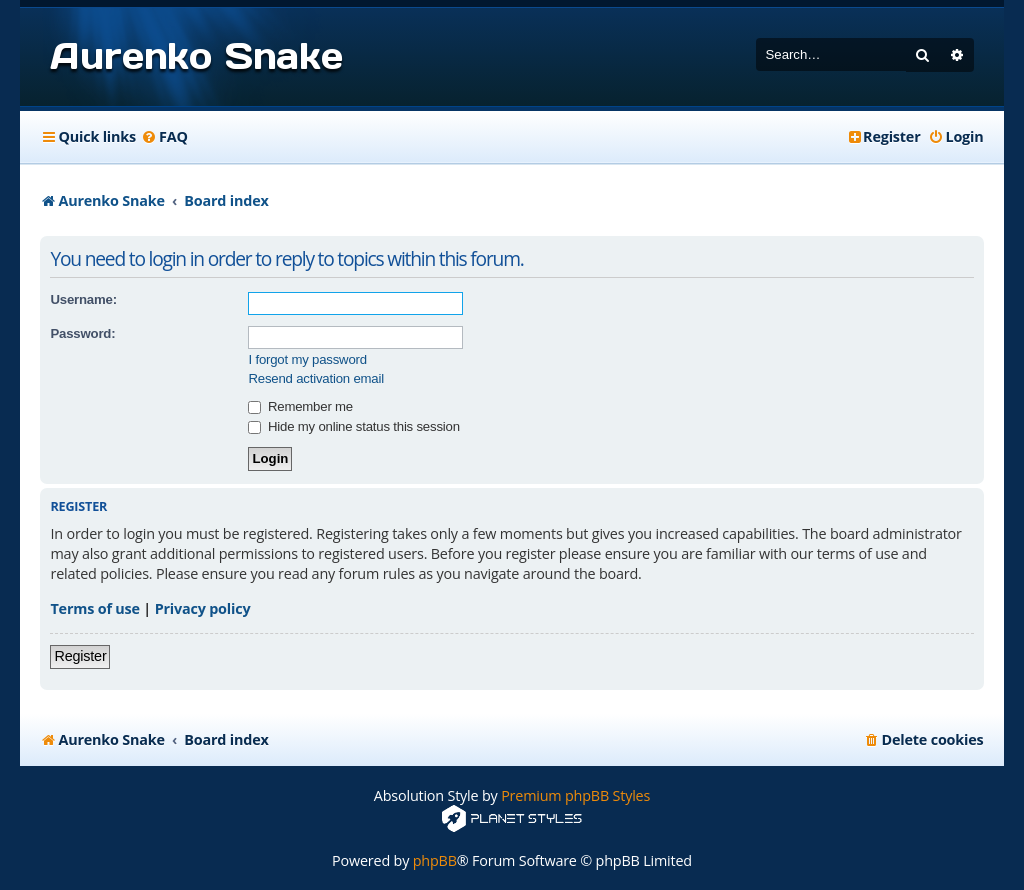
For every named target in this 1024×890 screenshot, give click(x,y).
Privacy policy (203, 608)
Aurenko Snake (196, 56)
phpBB (435, 860)
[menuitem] (164, 137)
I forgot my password (307, 359)
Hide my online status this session (353, 426)
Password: (82, 333)
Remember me (300, 406)
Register (80, 656)
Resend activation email (315, 378)
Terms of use (94, 608)
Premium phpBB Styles (575, 795)
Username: (83, 299)
